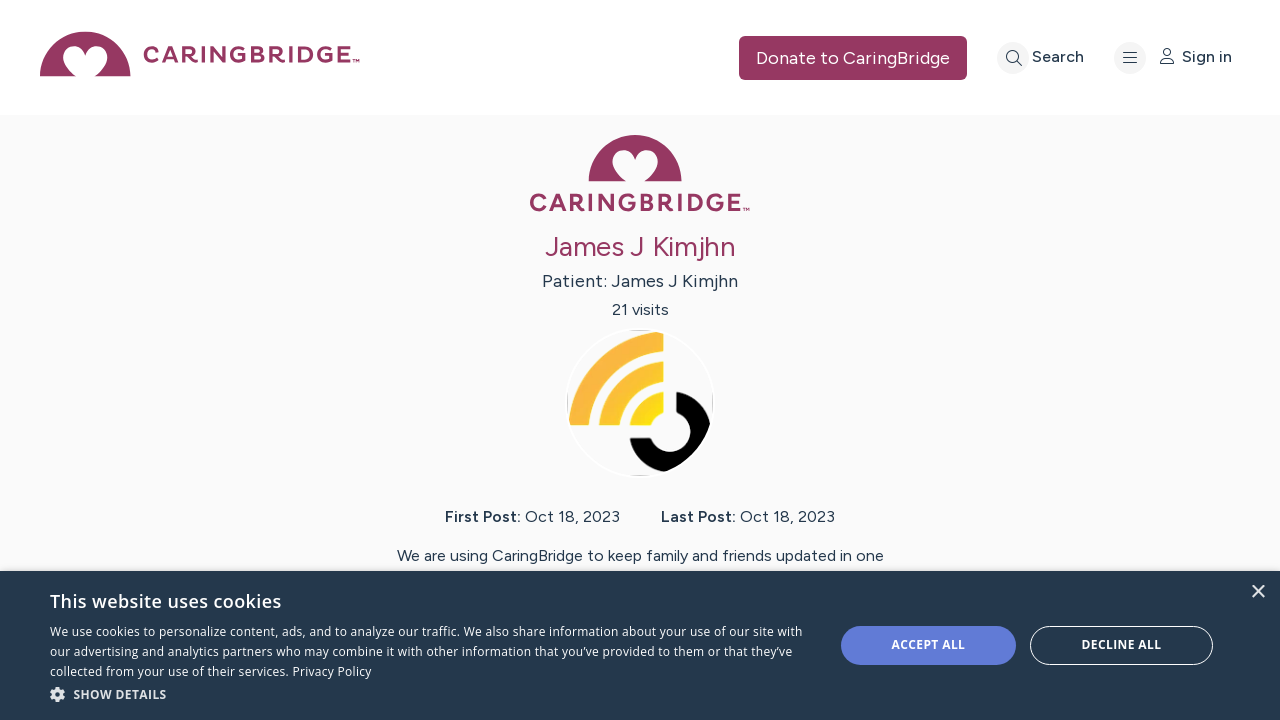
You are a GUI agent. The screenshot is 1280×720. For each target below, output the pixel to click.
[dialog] (640, 645)
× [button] (1257, 592)
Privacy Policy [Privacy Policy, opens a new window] (331, 671)
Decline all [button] (1122, 644)
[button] (430, 693)
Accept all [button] (929, 644)
